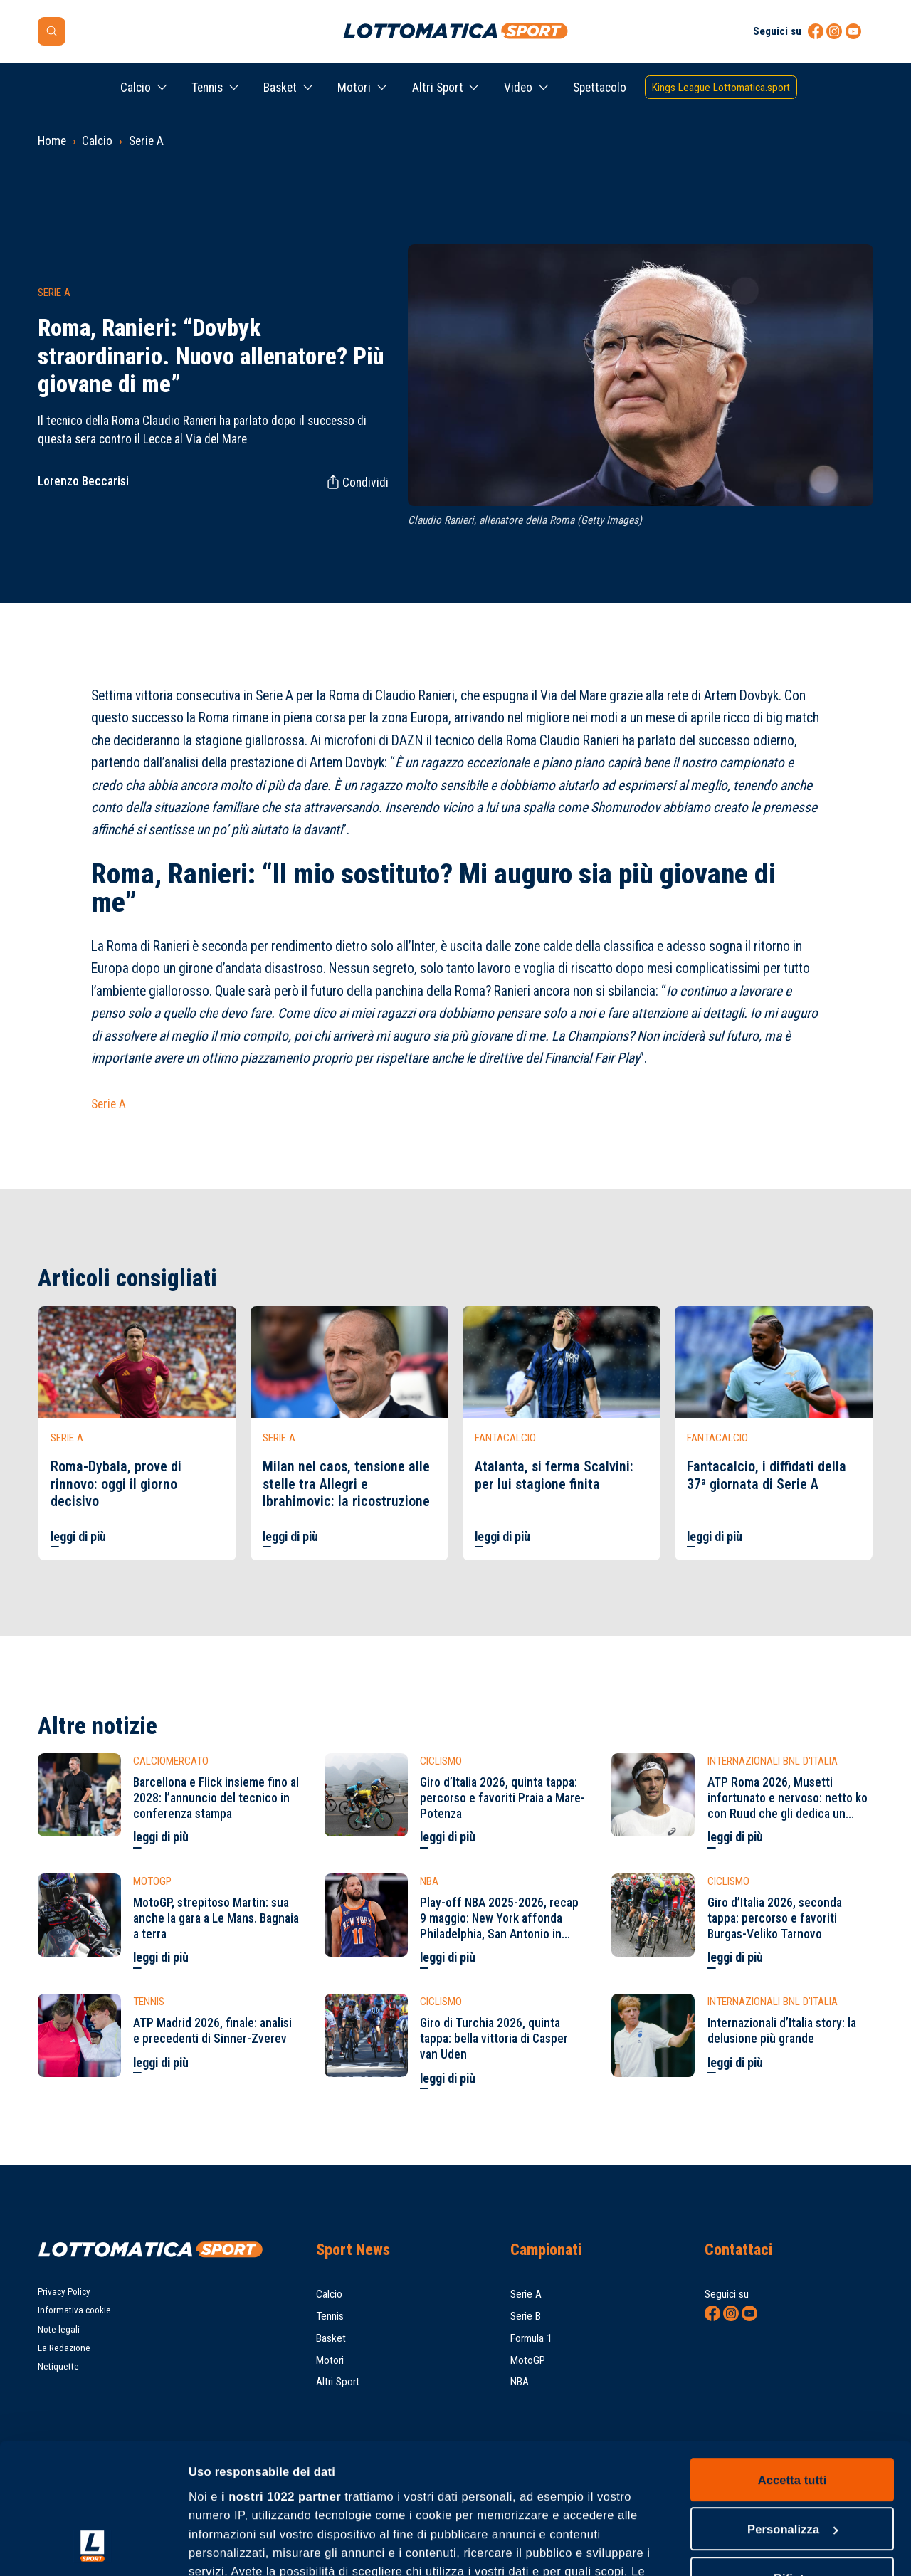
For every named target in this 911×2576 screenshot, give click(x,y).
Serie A (146, 141)
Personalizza (792, 2406)
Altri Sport (437, 87)
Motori (354, 87)
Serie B (525, 2316)
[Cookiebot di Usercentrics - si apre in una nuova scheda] (92, 2547)
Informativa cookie (74, 2310)
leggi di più (78, 1537)
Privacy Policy (64, 2291)
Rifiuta (792, 2456)
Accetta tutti (792, 2357)
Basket (280, 87)
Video (518, 87)
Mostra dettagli (231, 2547)
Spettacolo (599, 87)
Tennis (207, 87)
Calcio (135, 87)
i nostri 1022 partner (281, 2373)
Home (52, 141)
